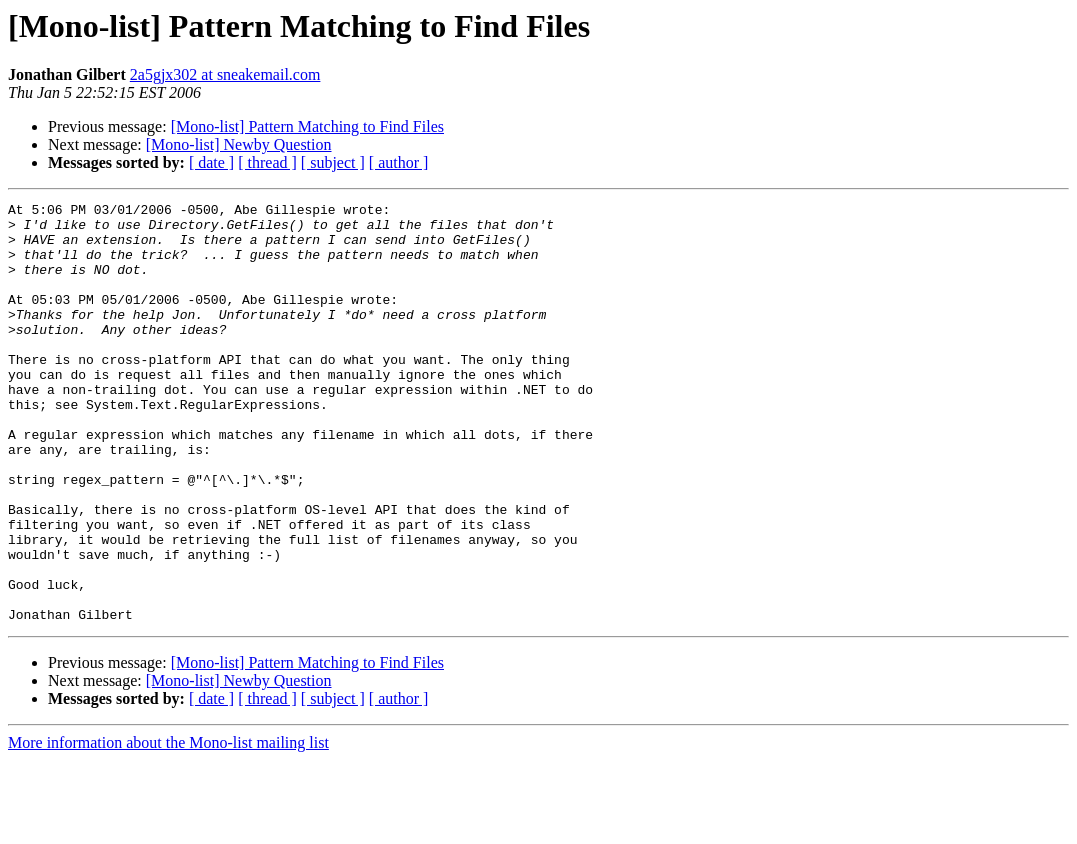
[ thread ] (267, 162)
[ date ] (211, 162)
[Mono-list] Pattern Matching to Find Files (307, 126)
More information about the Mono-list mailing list (168, 826)
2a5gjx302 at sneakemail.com (225, 74)
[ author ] (399, 162)
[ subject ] (333, 162)
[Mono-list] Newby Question (239, 144)
